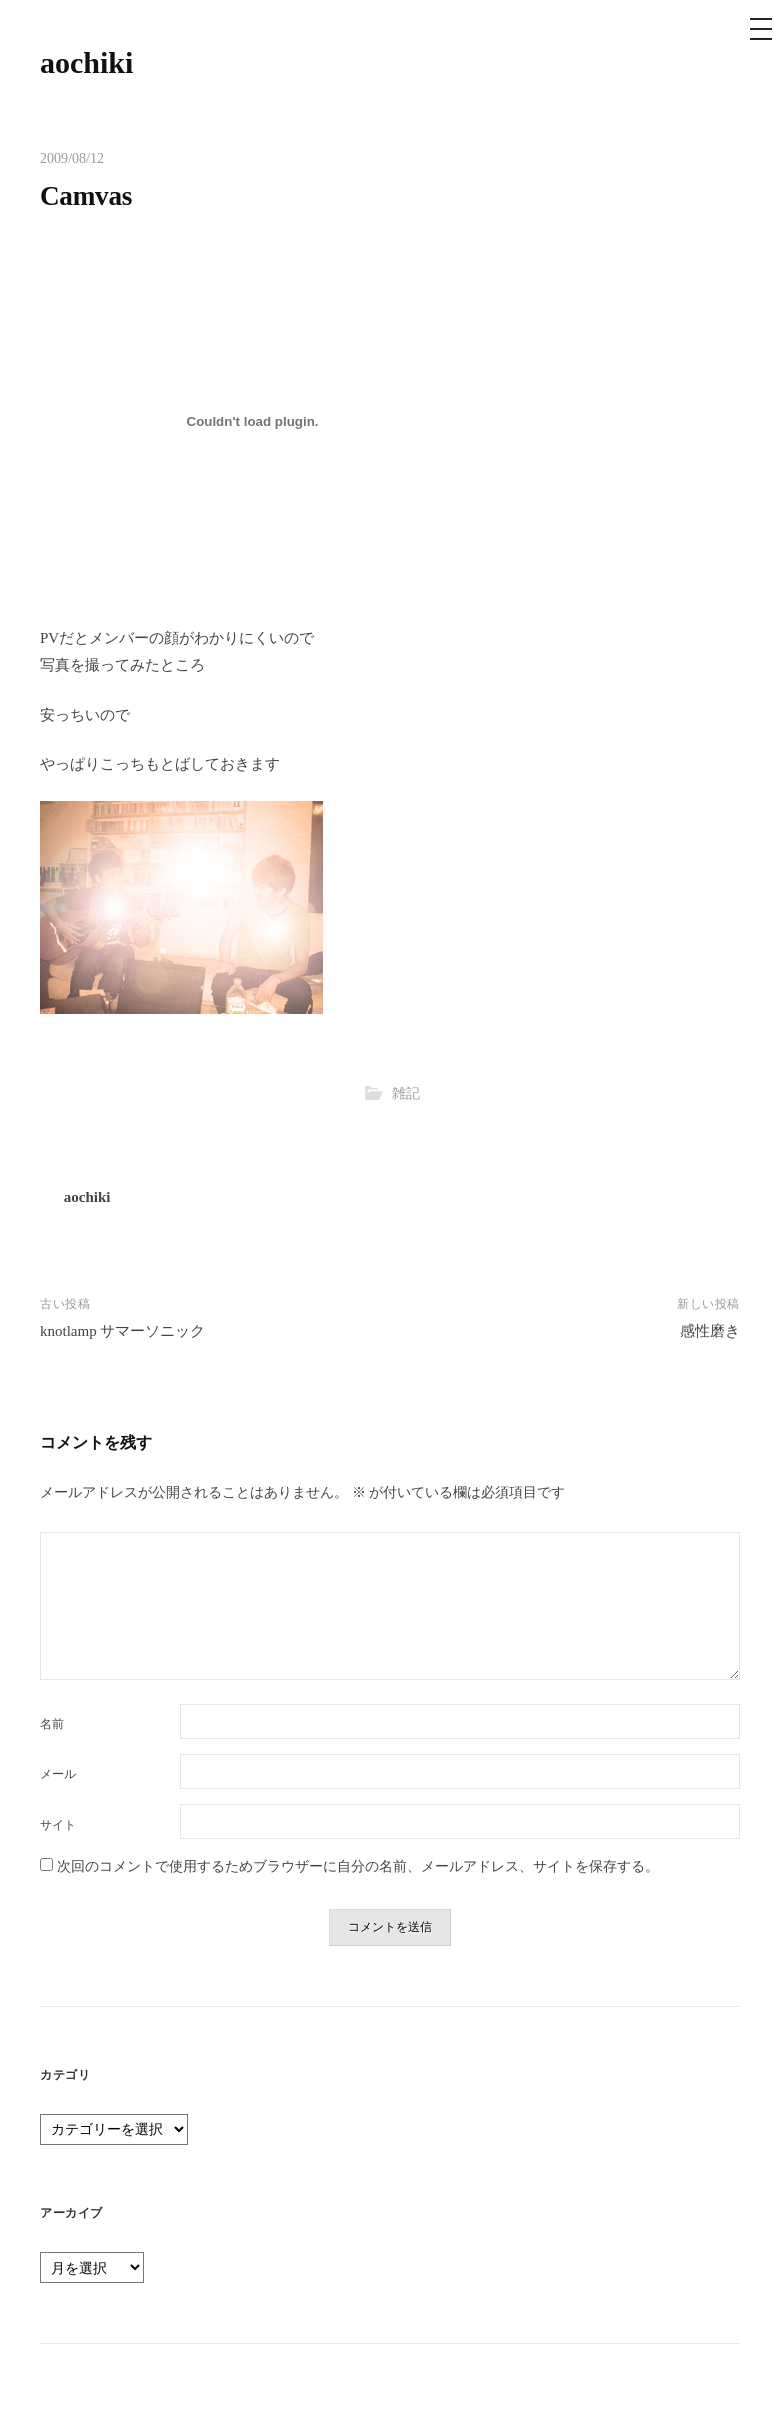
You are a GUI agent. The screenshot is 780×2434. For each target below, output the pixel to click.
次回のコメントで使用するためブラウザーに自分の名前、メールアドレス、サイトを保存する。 (358, 1866)
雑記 (406, 1093)
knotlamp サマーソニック (122, 1331)
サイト (58, 1825)
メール (58, 1774)
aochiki (86, 62)
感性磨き (710, 1331)
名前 (52, 1724)
